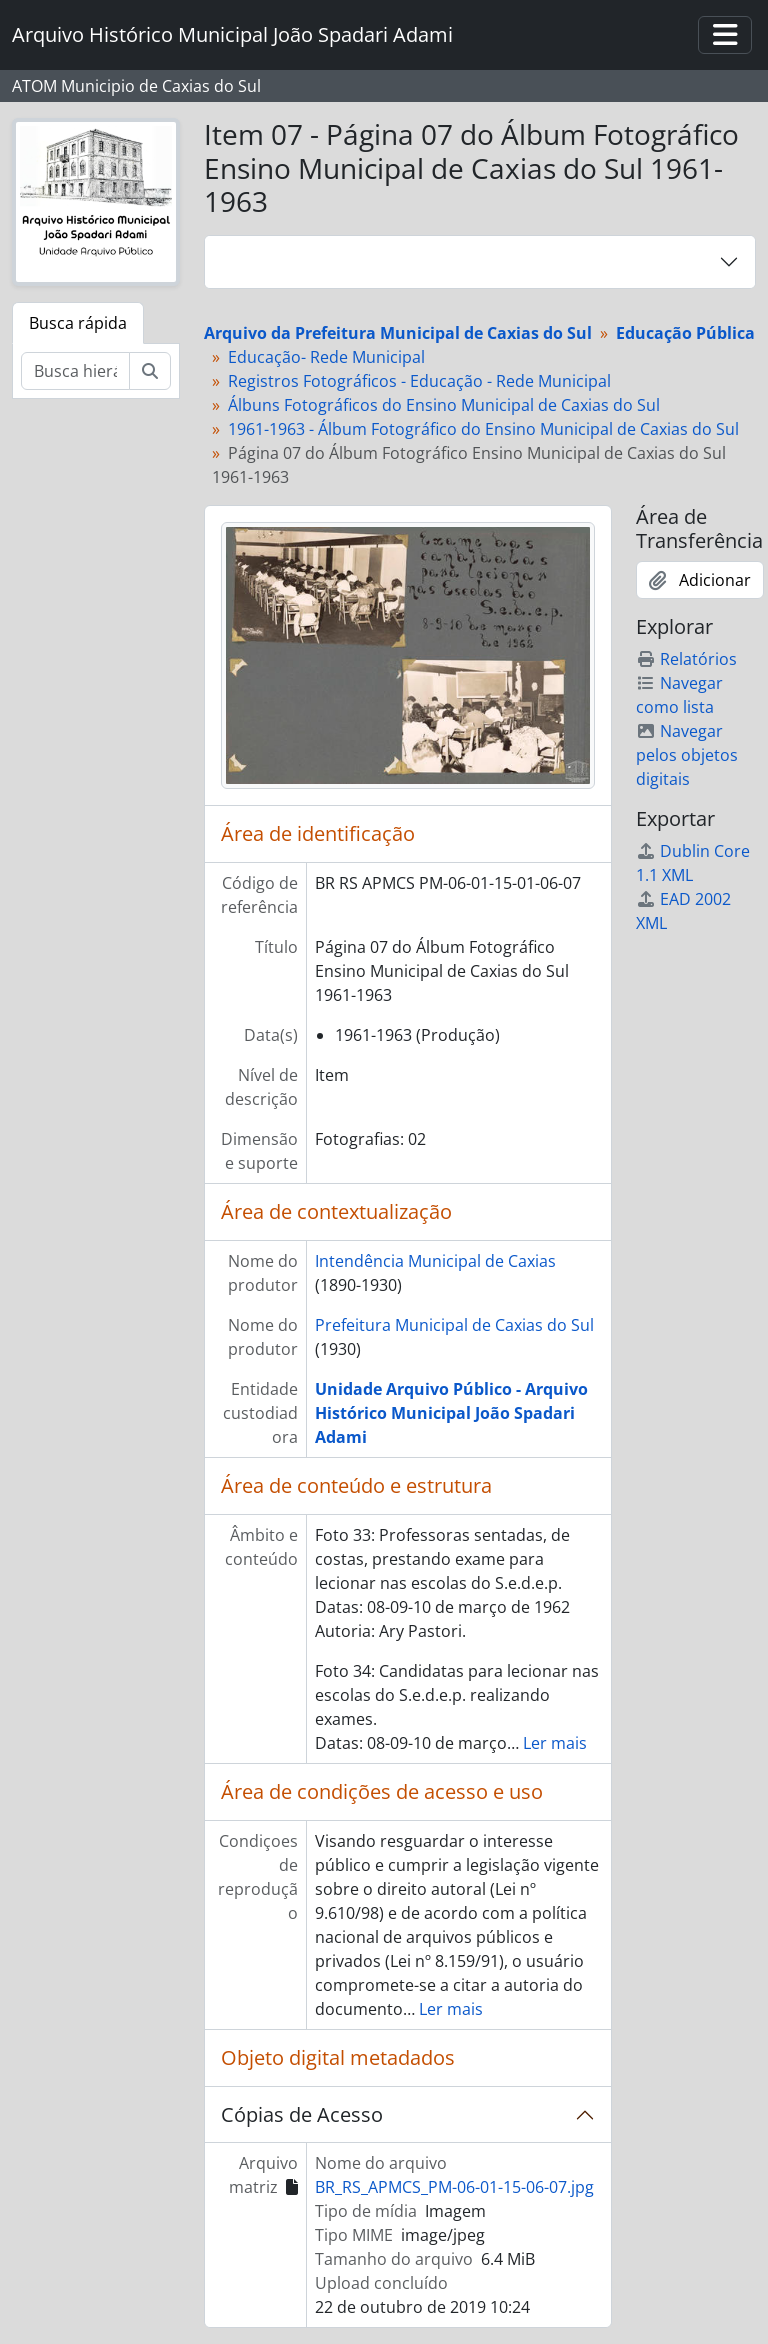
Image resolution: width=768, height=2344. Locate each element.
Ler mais (555, 1743)
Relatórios (686, 659)
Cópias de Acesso (302, 2114)
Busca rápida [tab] (78, 323)
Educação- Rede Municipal (326, 357)
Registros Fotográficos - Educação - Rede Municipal (419, 381)
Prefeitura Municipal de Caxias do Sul (454, 1325)
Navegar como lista (679, 695)
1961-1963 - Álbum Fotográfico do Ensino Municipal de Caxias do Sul (483, 429)
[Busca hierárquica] (75, 371)
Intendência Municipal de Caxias (435, 1261)
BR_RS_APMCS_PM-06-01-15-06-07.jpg (454, 2187)
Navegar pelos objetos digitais (687, 755)
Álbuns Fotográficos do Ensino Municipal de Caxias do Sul (444, 405)
